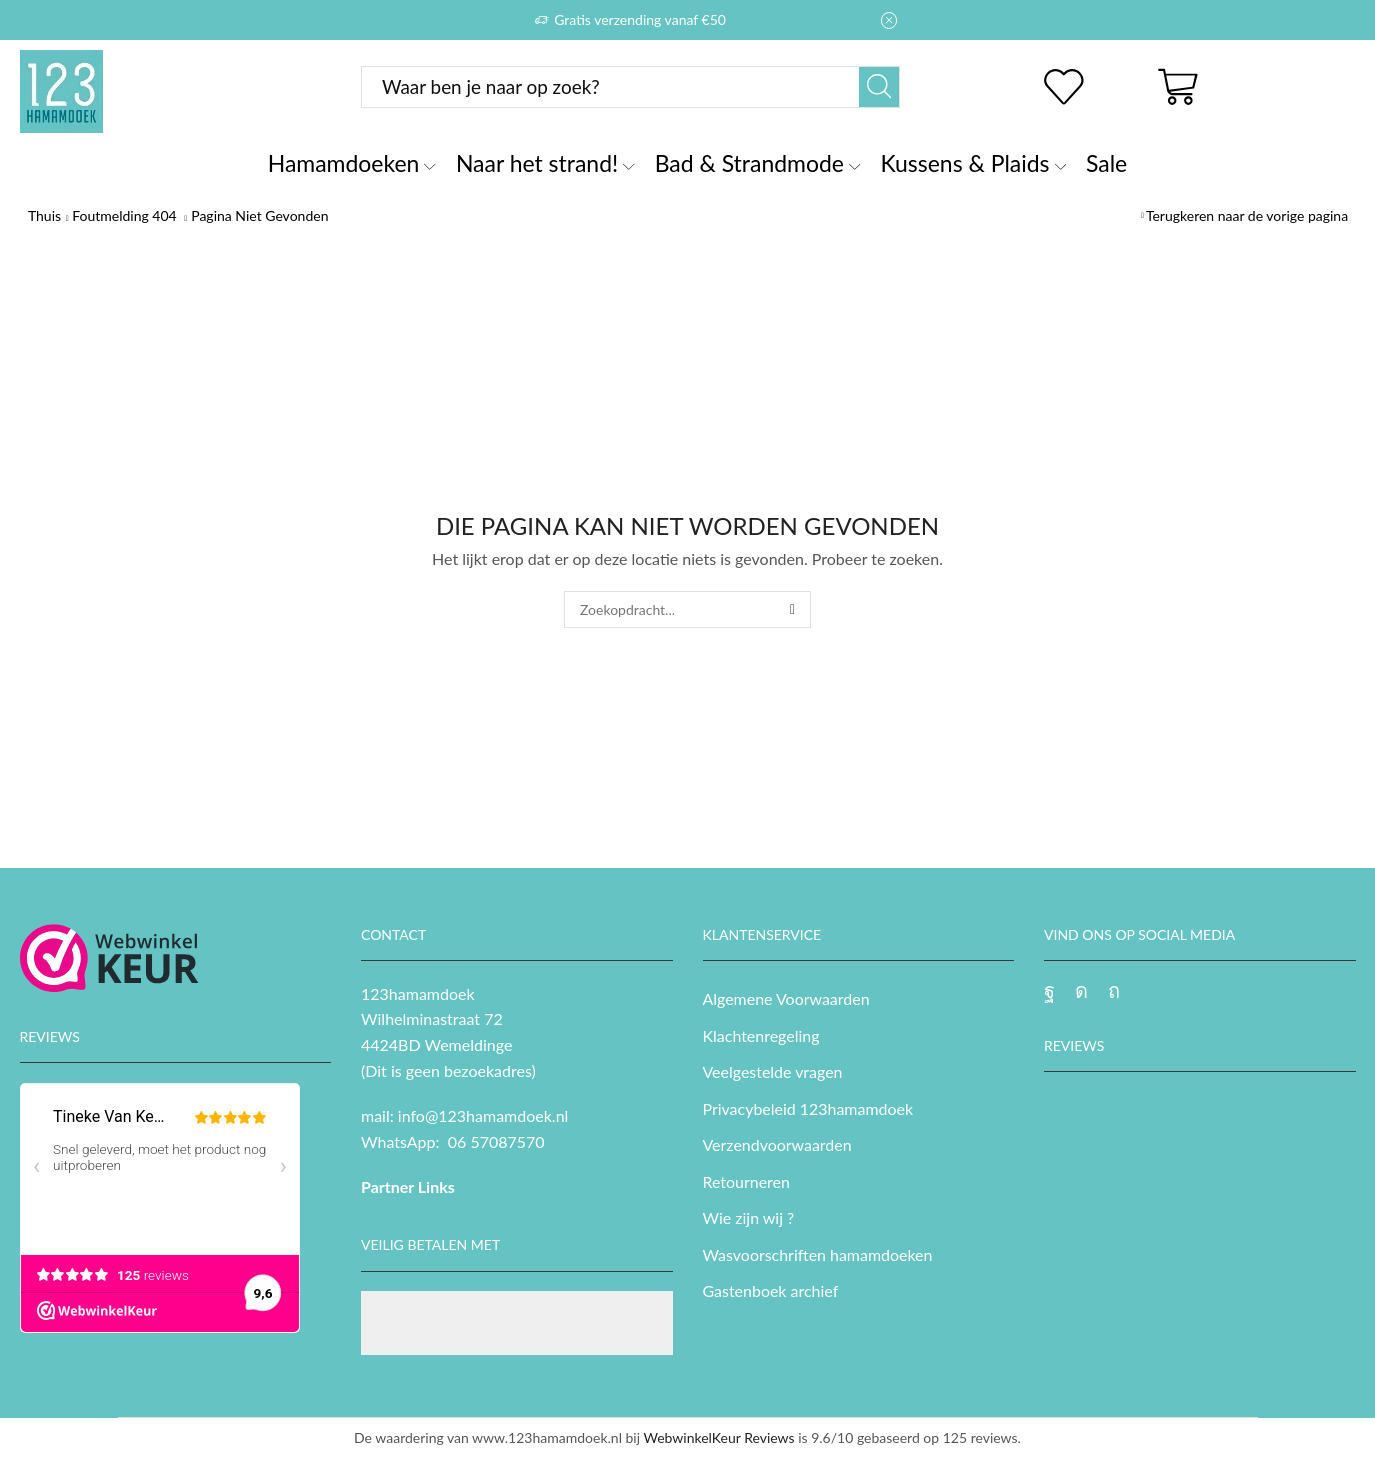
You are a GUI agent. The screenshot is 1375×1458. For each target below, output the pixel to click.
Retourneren (746, 1181)
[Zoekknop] (879, 87)
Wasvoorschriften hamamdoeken (818, 1254)
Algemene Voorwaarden (786, 998)
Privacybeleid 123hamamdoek (808, 1108)
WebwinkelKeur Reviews (718, 1437)
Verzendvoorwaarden (777, 1144)
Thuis (44, 215)
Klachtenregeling (761, 1035)
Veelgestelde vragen (773, 1071)
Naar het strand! (545, 163)
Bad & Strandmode (758, 163)
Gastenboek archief (771, 1290)
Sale (1106, 163)
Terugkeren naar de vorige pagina (1247, 215)
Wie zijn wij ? (749, 1217)
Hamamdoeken (352, 163)
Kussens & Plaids (973, 163)
